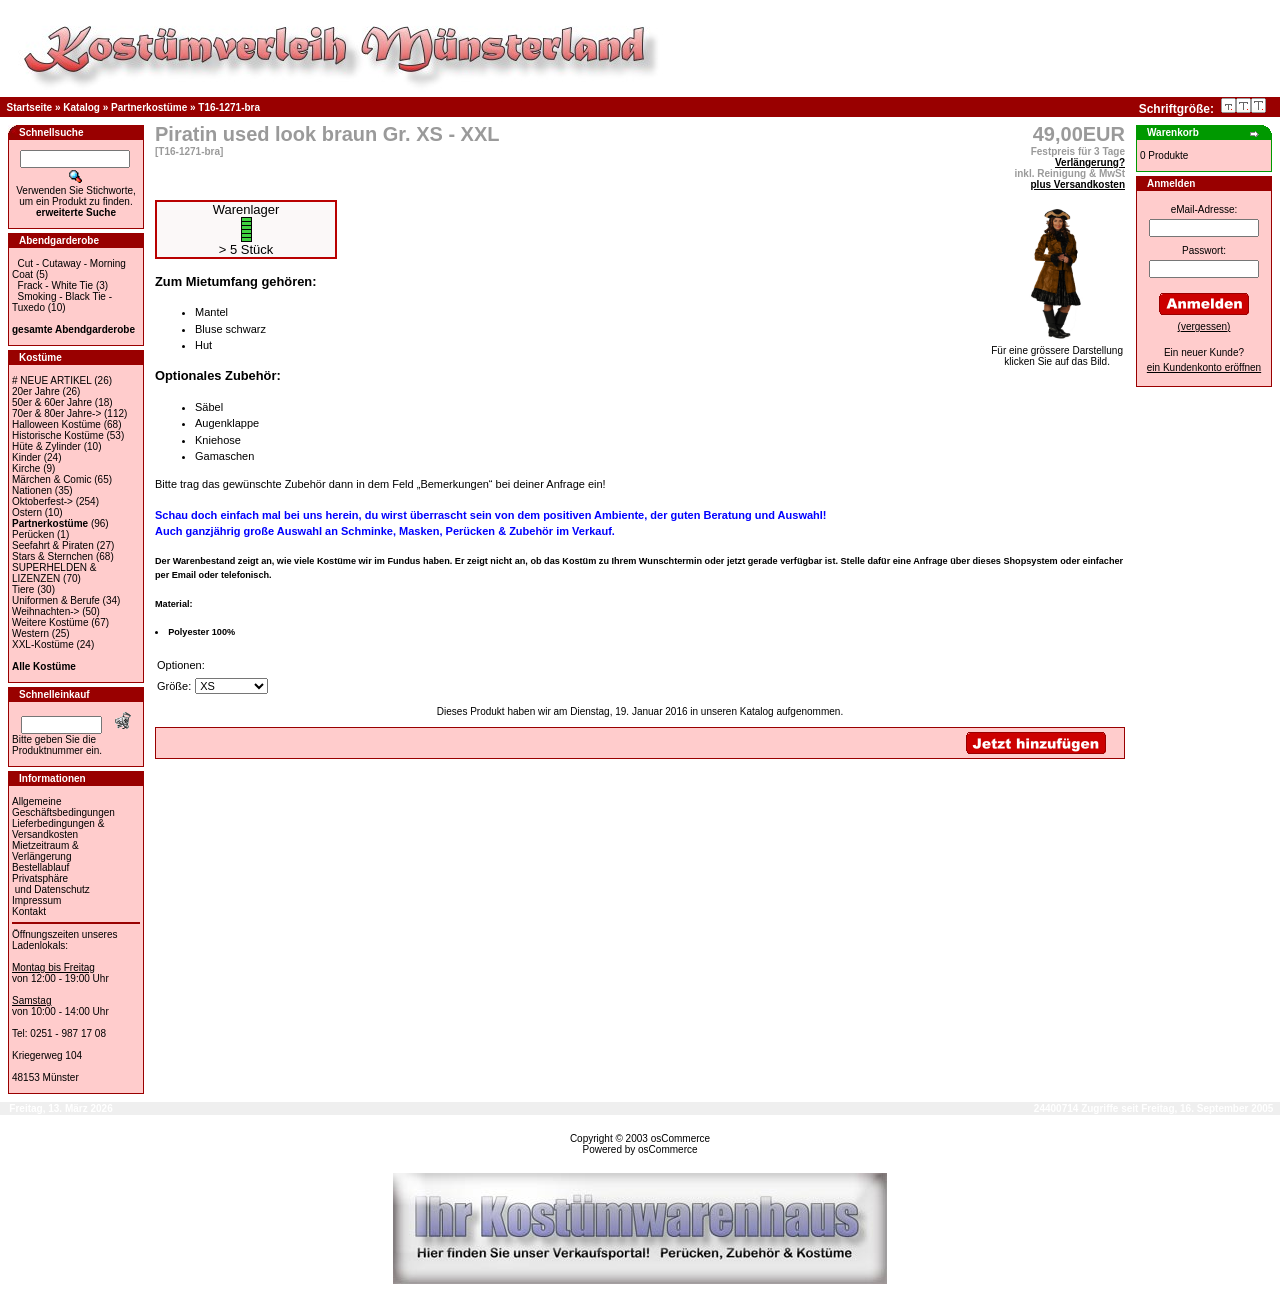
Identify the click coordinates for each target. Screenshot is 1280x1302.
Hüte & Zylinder (46, 446)
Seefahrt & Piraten (53, 545)
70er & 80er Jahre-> (56, 413)
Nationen (32, 490)
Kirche (26, 468)
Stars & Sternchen (52, 556)
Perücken (33, 534)
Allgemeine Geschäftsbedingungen (63, 807)
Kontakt (29, 911)
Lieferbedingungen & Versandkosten (58, 829)
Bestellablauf (40, 867)
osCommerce (680, 1138)
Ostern (27, 512)
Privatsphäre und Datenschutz (51, 884)
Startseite (30, 107)
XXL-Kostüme (43, 644)
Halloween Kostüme (56, 424)
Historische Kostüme (58, 435)
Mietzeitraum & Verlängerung (45, 851)
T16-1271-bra (229, 107)
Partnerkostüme (149, 107)
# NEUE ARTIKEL (51, 380)
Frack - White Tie (56, 285)
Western (30, 633)
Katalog (81, 107)
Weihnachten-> (45, 611)
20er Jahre (36, 391)
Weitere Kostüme (50, 622)
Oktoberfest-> (42, 501)
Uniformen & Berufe (56, 600)
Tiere (23, 589)
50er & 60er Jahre (52, 402)
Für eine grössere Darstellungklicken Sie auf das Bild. (1057, 351)
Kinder (26, 457)
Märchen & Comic (51, 479)
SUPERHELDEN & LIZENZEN (54, 573)
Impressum (36, 900)
